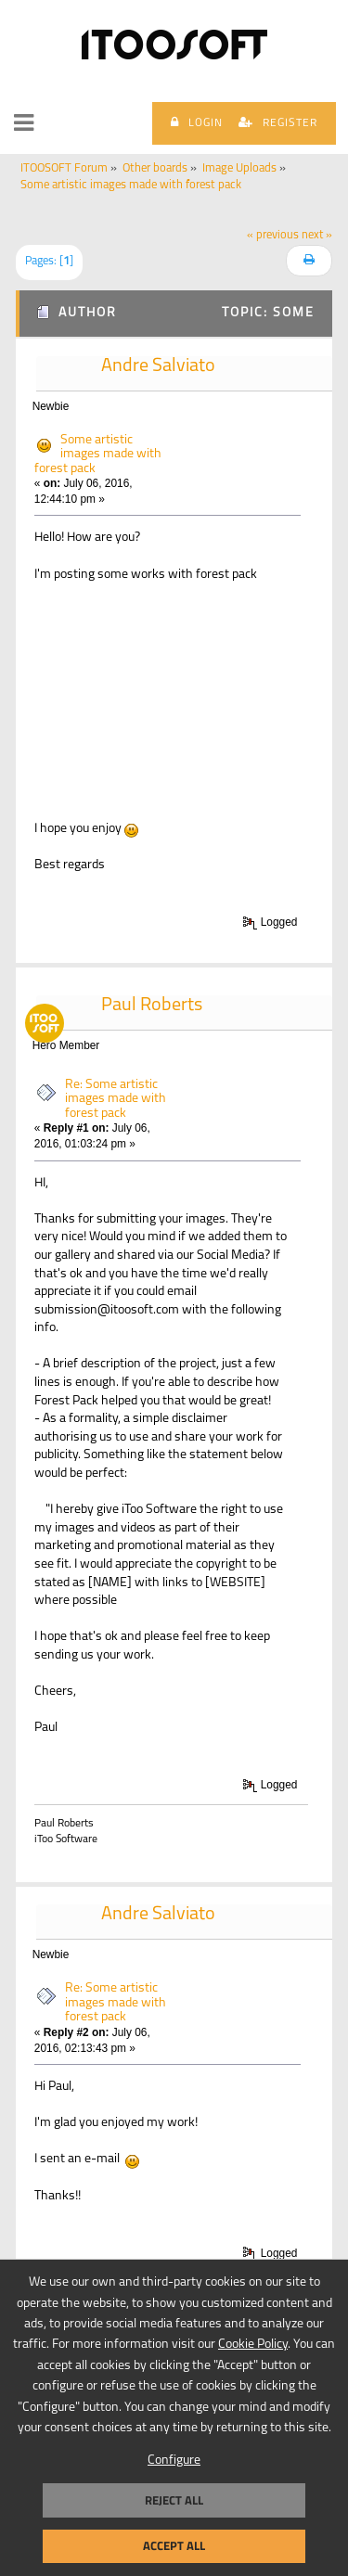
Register (277, 122)
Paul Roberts (151, 1005)
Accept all (174, 2546)
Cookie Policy (253, 2345)
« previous (273, 235)
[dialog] (174, 2417)
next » (317, 235)
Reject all (174, 2500)
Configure (174, 2460)
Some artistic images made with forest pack (97, 454)
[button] (23, 123)
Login (197, 122)
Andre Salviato (158, 366)
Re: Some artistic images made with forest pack (115, 1099)
